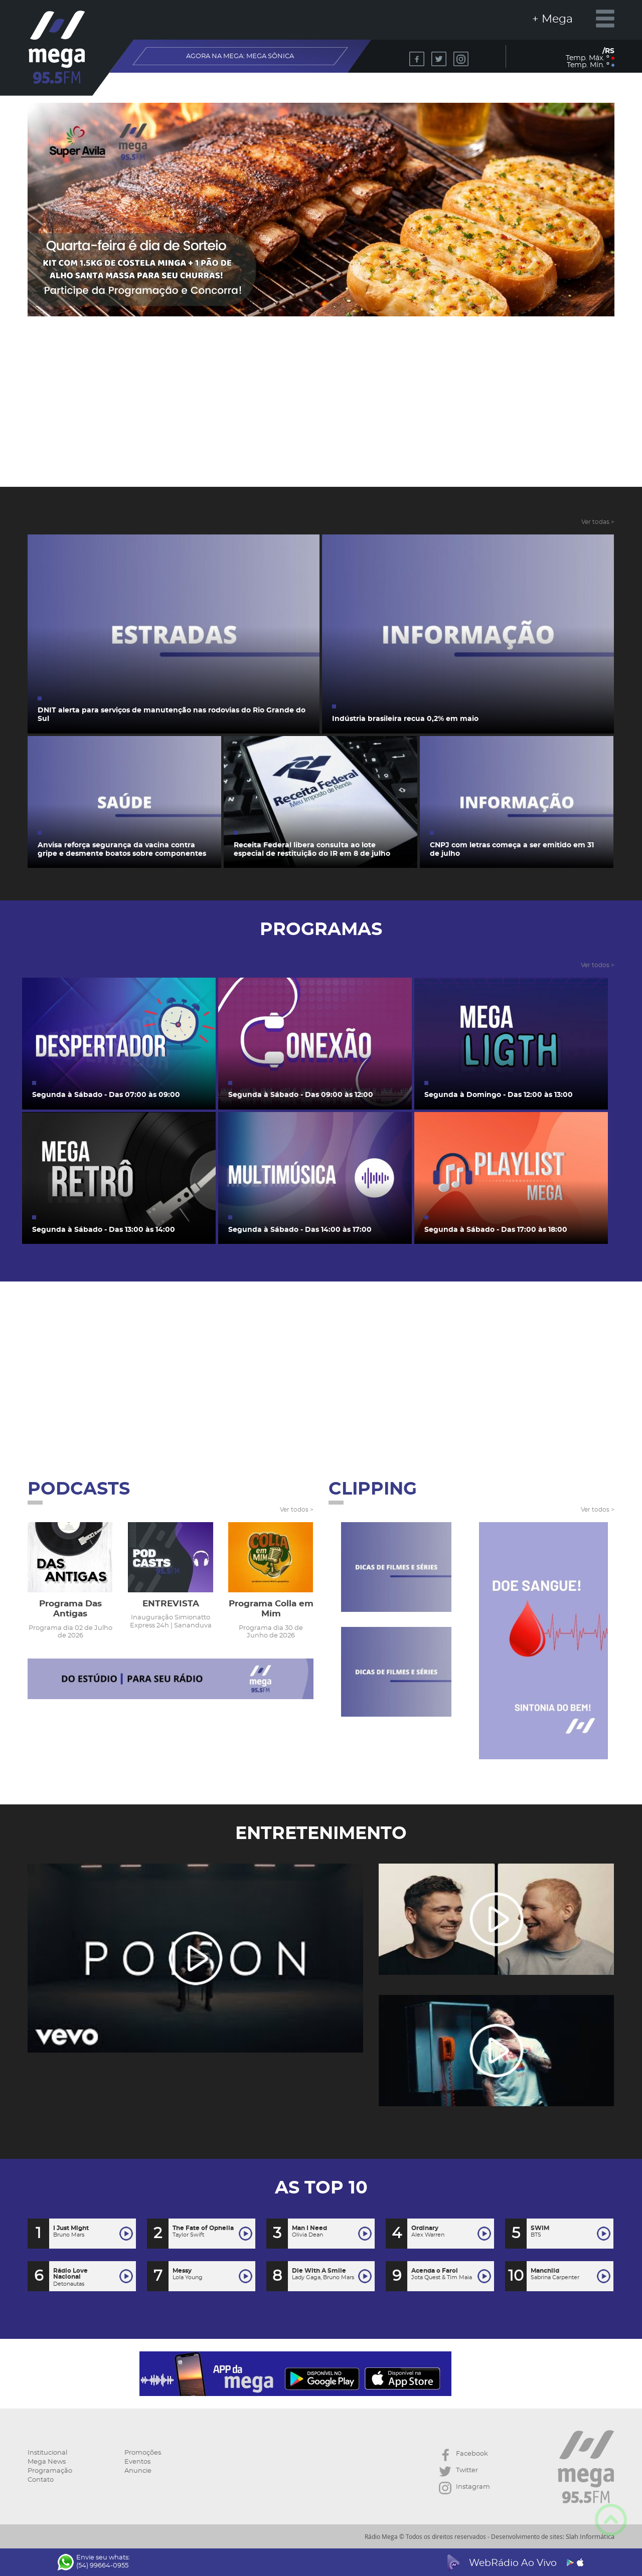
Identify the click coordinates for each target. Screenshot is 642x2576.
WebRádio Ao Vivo (514, 2563)
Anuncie (137, 2471)
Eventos (137, 2462)
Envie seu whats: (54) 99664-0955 (94, 2562)
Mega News (47, 2462)
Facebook (463, 2455)
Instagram (464, 2488)
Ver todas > (597, 522)
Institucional (47, 2453)
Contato (41, 2480)
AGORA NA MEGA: (240, 56)
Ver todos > (597, 965)
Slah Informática (590, 2536)
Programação (50, 2471)
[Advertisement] (321, 414)
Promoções (142, 2453)
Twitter (458, 2471)
